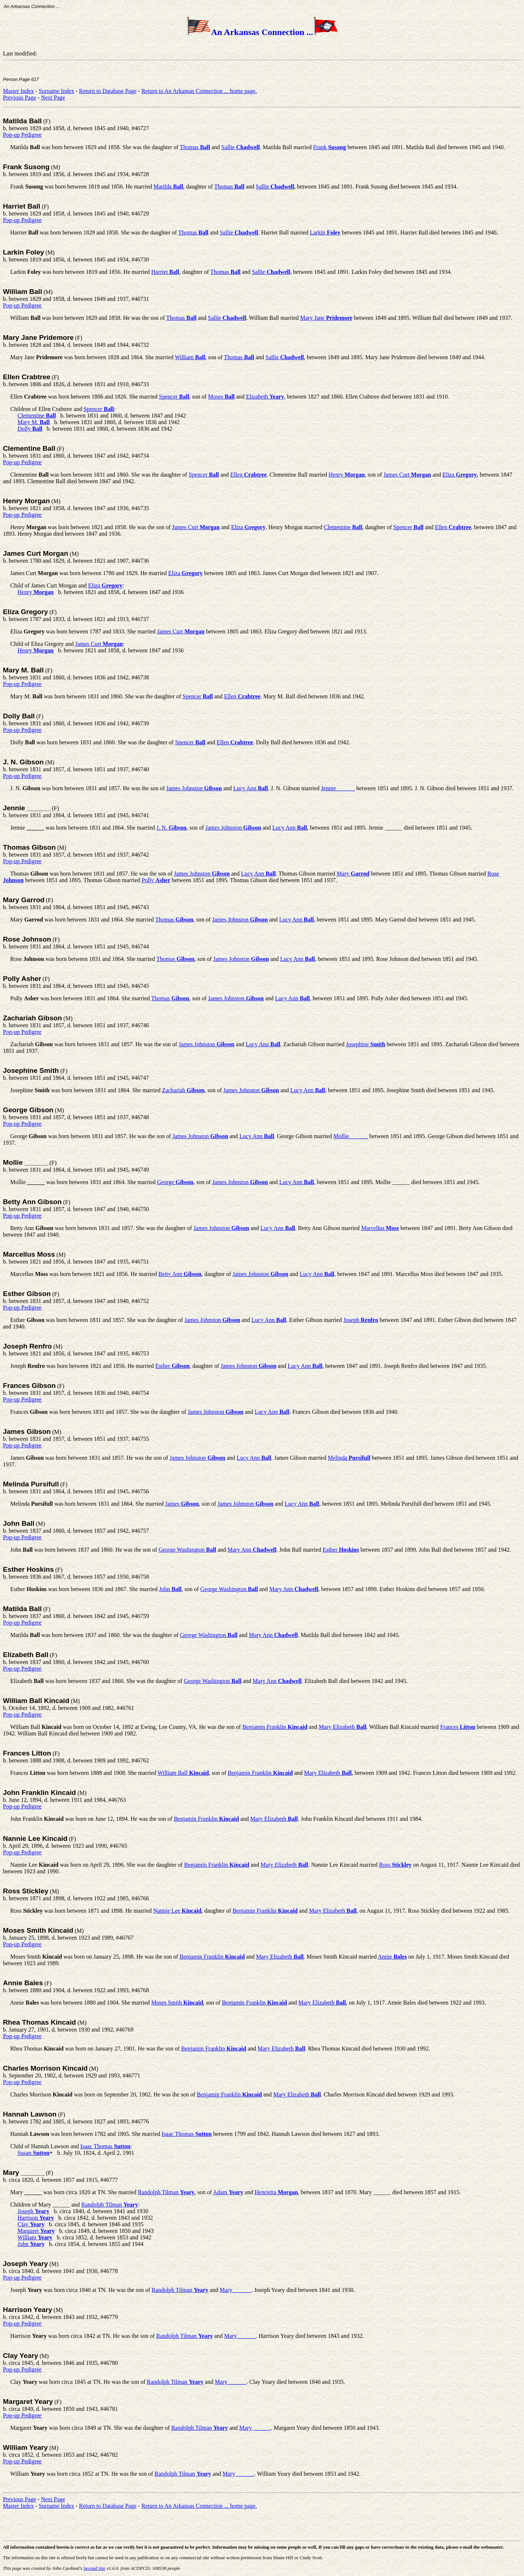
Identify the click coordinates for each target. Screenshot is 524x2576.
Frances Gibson (29, 1385)
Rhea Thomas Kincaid (39, 2022)
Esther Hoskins (28, 1569)
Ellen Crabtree (26, 377)
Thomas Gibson (29, 847)
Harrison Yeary (27, 2309)
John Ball (18, 1523)
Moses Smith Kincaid (38, 1930)
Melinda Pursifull (31, 1484)
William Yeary (25, 2447)
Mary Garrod (23, 900)
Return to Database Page (108, 91)
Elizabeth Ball (25, 1655)
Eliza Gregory (25, 612)
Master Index (18, 91)
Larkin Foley (23, 252)
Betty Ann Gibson (32, 1202)
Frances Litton (27, 1753)
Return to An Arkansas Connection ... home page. (199, 91)
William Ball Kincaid (36, 1700)
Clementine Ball (29, 448)
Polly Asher (22, 978)
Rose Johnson (27, 939)
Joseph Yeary (25, 2263)
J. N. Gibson (23, 762)
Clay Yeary (20, 2355)
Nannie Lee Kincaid (35, 1838)
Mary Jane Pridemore (38, 337)
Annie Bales (23, 1983)
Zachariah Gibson (32, 1018)
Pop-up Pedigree (22, 135)
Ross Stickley (25, 1891)
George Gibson (28, 1110)
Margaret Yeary (28, 2401)
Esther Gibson (27, 1293)
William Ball (22, 291)
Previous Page (19, 97)
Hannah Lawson (29, 2114)
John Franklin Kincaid (39, 1792)
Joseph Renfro (27, 1346)
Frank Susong (26, 167)
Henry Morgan (26, 501)
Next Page (53, 97)
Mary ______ (23, 2172)
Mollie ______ (25, 1162)
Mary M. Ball (23, 670)
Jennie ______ (26, 808)
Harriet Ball (21, 206)
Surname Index (56, 91)
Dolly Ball (19, 716)
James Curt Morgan (35, 553)
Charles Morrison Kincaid (45, 2068)
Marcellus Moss (29, 1254)
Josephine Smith (31, 1070)
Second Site (94, 2568)
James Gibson (27, 1431)
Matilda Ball (22, 121)
